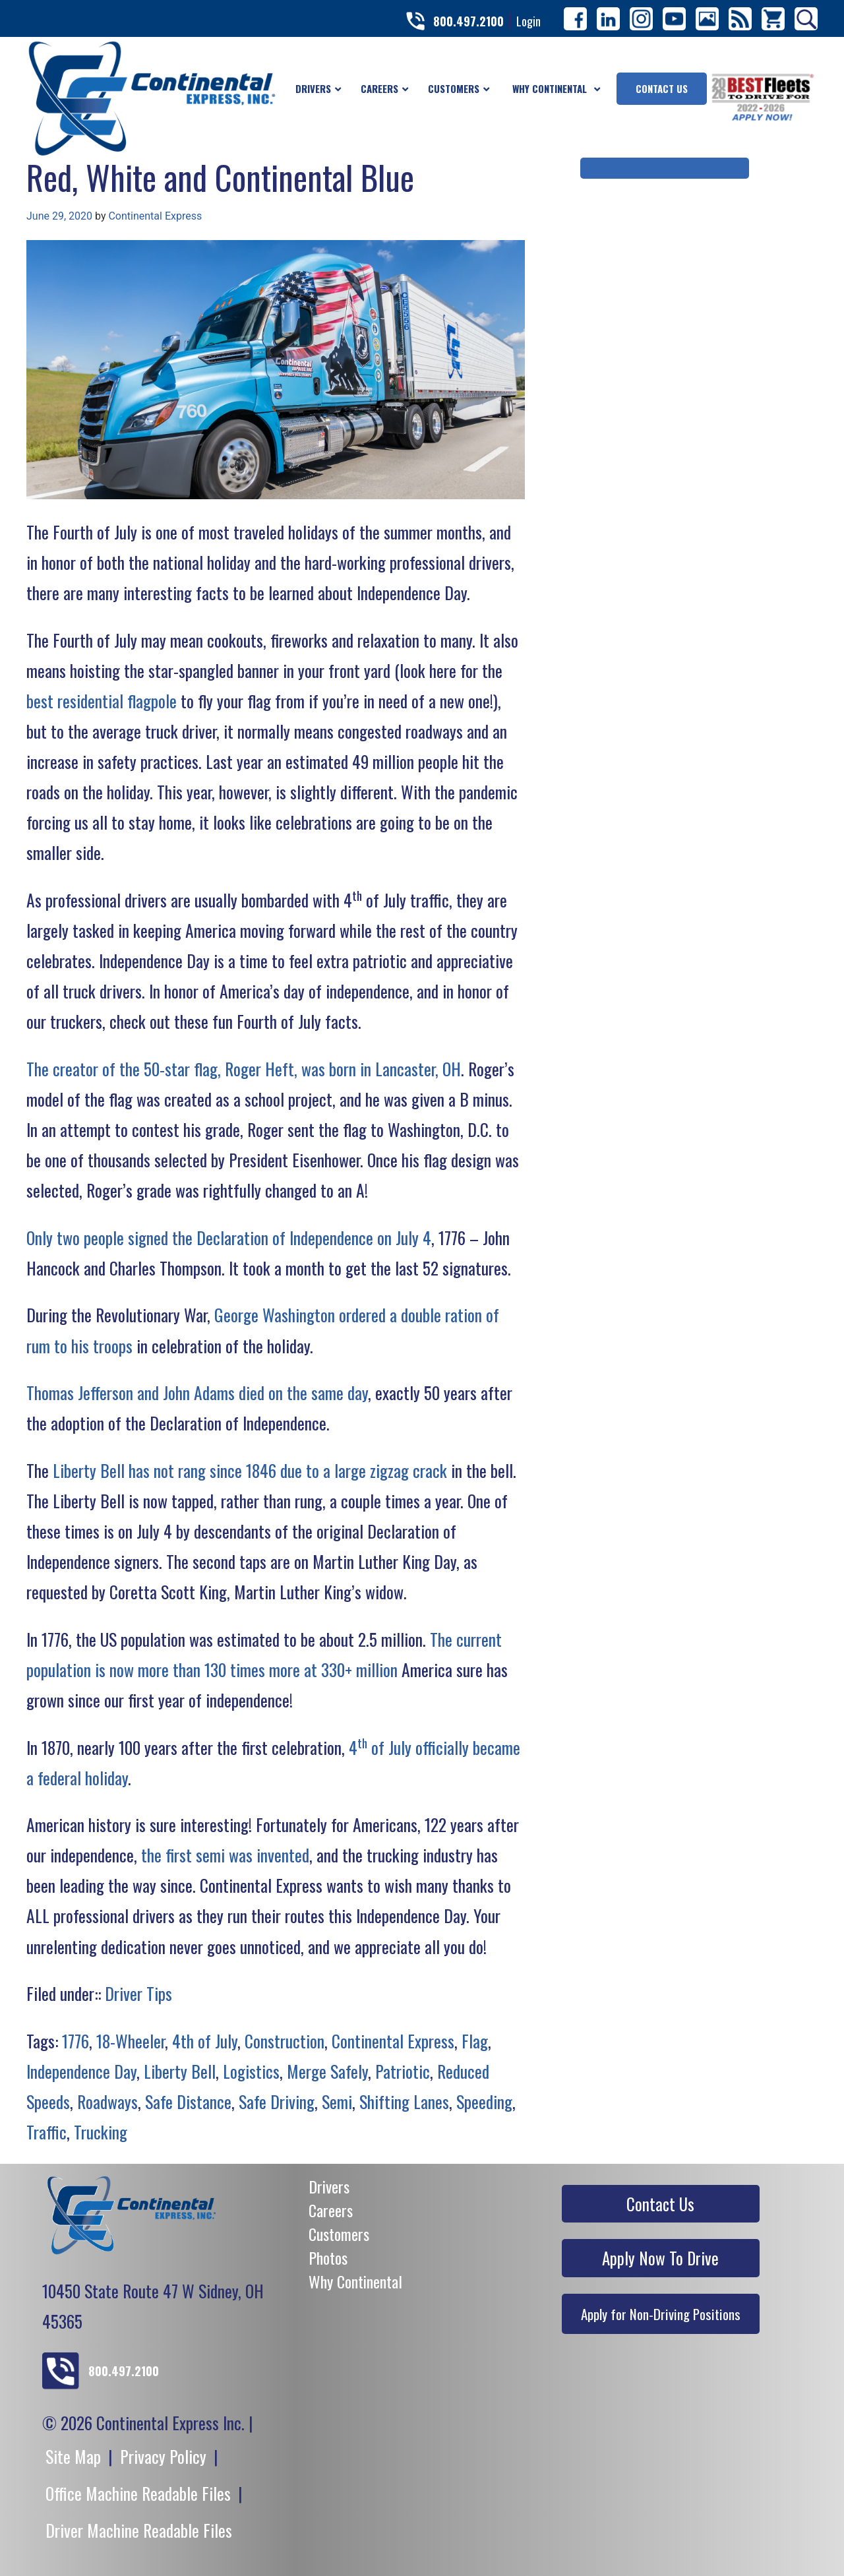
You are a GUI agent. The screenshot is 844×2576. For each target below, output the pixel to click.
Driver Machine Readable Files (138, 2529)
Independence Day (81, 2070)
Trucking (100, 2131)
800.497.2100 (468, 21)
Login (528, 21)
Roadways (107, 2101)
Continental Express (155, 216)
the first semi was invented (225, 1854)
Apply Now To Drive (660, 2258)
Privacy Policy (163, 2456)
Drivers (329, 2186)
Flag (475, 2040)
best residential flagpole (101, 700)
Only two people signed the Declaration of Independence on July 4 (228, 1237)
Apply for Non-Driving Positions (660, 2314)
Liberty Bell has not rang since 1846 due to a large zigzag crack (250, 1470)
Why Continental (355, 2281)
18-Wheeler (130, 2040)
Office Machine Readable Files (138, 2492)
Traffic (46, 2131)
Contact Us (660, 2204)
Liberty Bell (180, 2070)
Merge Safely (327, 2070)
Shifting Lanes (404, 2101)
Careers (331, 2210)
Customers (339, 2234)
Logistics (251, 2070)
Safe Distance (188, 2101)
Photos (328, 2257)
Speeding (484, 2101)
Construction (284, 2040)
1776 (75, 2040)
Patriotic (402, 2070)
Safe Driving (277, 2101)
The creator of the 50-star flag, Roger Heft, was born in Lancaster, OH (243, 1068)
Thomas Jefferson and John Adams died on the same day (197, 1392)
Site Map (73, 2456)
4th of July (204, 2040)
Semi (337, 2101)
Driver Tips (138, 1993)
